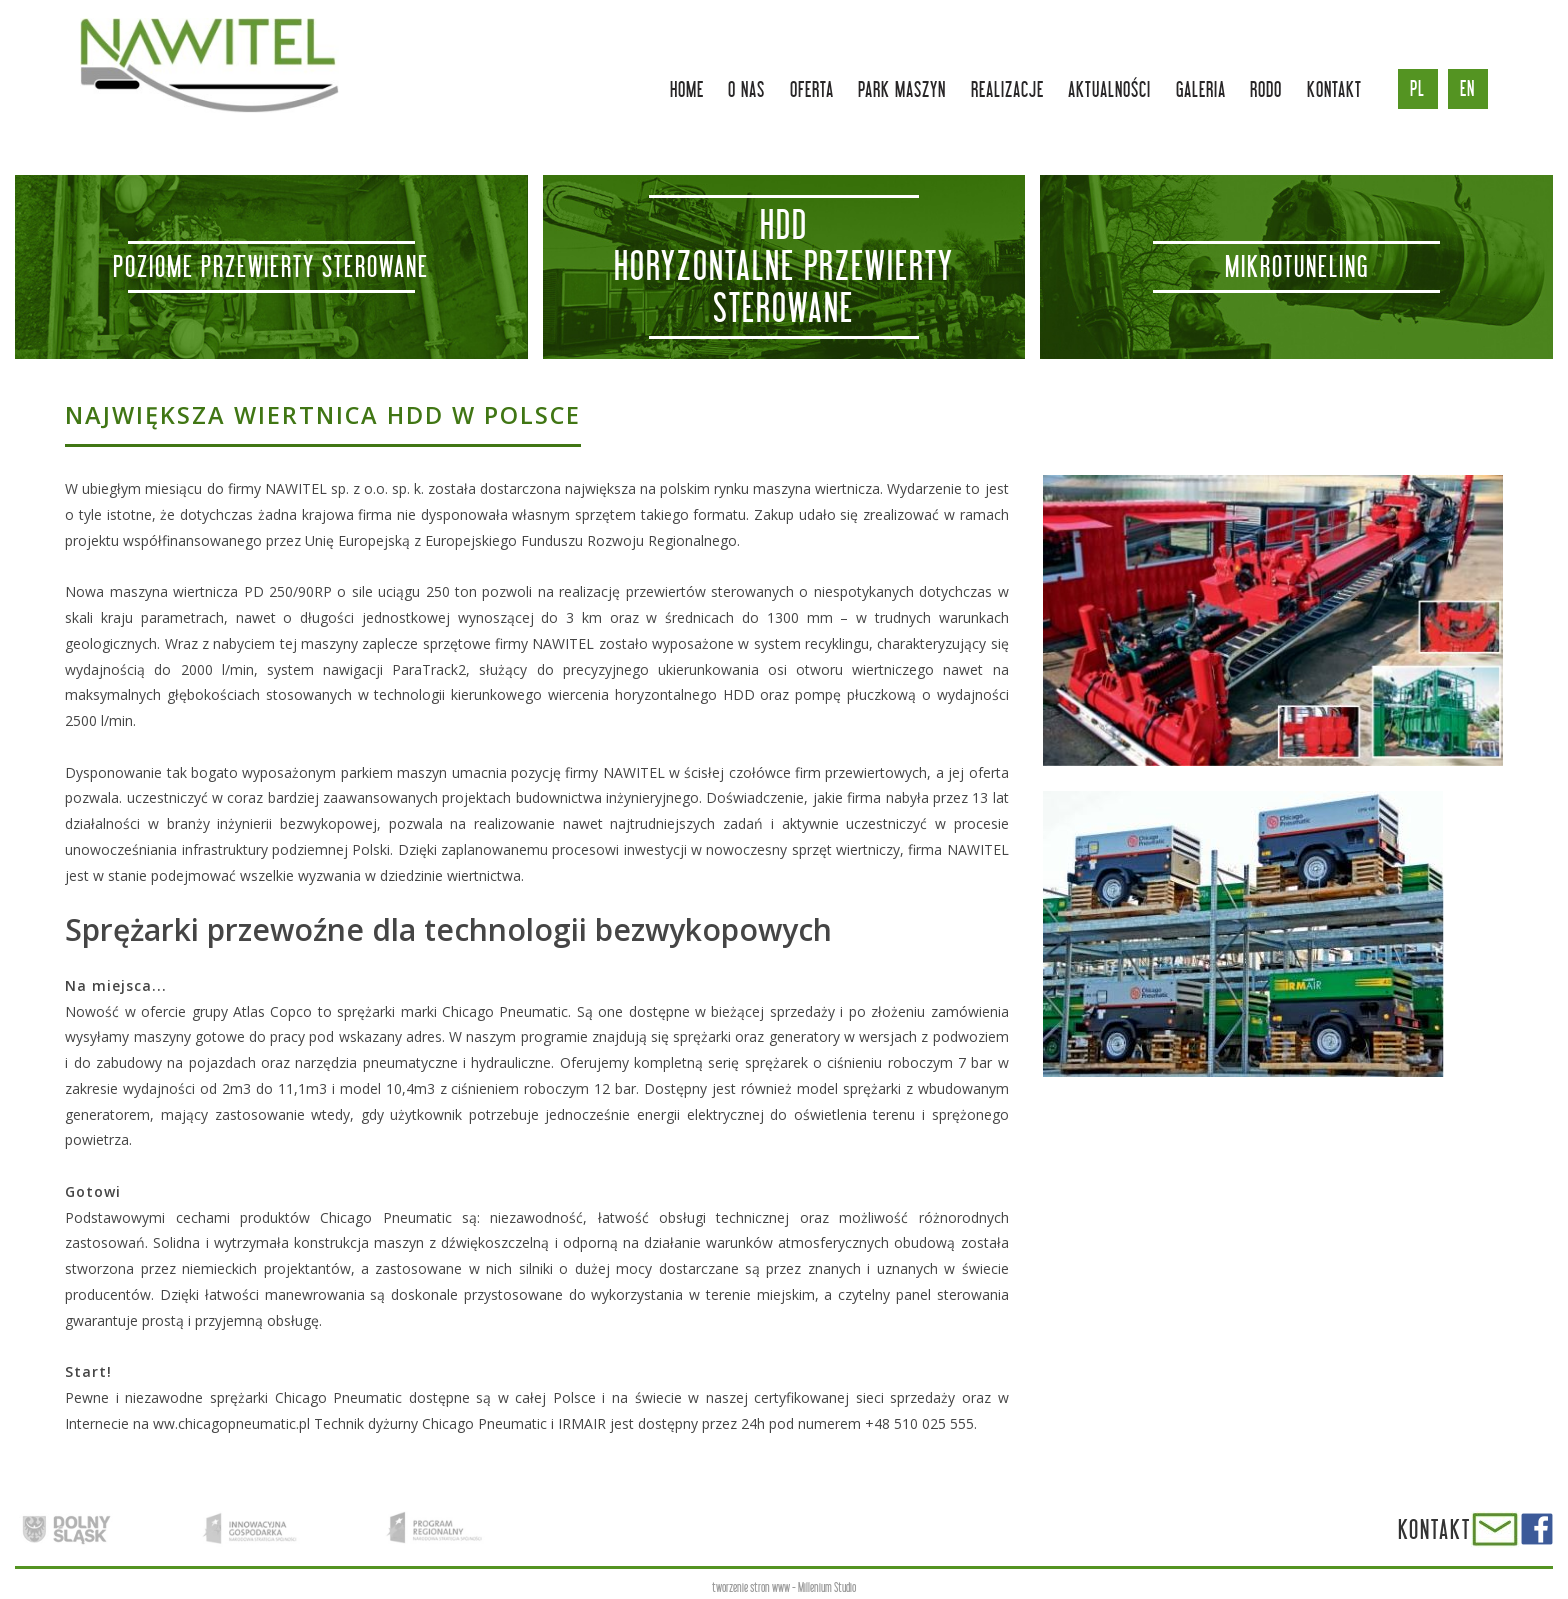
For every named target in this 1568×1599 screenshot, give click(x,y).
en (1467, 88)
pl (1417, 88)
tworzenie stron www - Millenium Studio (784, 1587)
